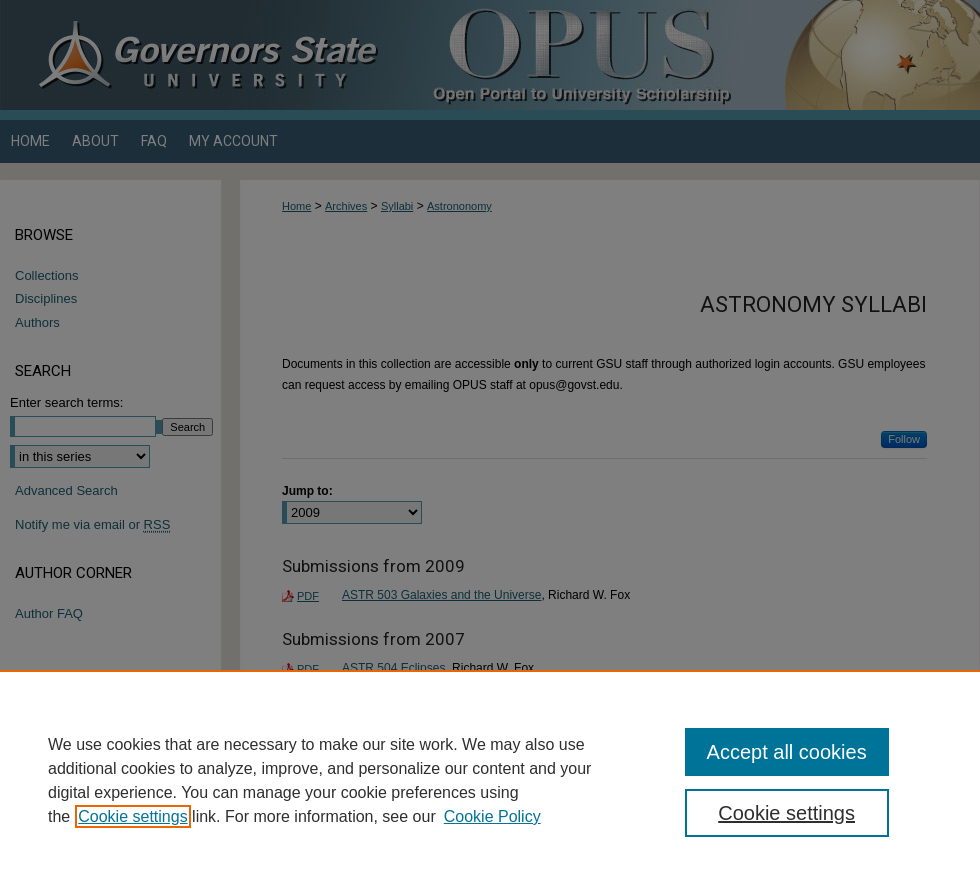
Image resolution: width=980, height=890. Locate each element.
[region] (490, 780)
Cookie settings (132, 816)
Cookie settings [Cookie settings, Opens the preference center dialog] (786, 813)
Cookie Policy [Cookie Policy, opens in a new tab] (492, 816)
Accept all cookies (787, 752)
